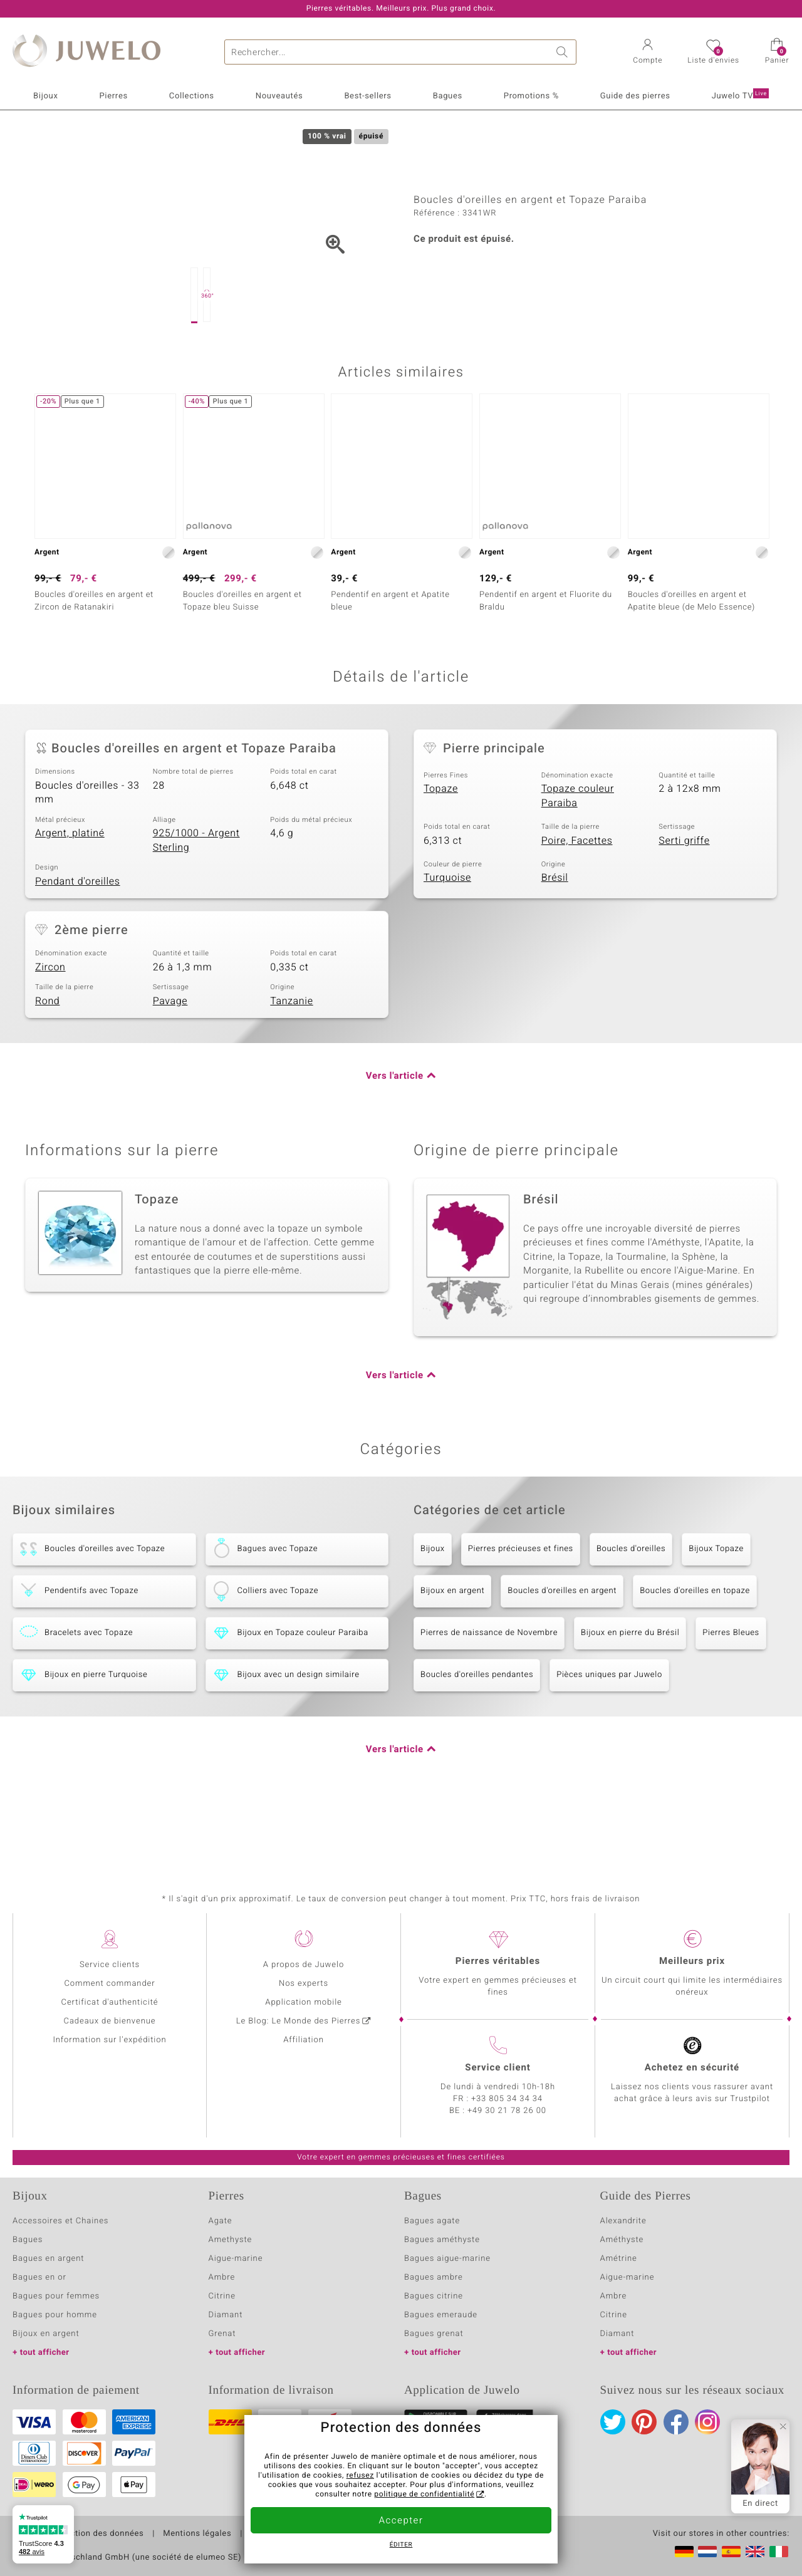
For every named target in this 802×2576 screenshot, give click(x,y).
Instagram (707, 2421)
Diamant (226, 2315)
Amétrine (618, 2259)
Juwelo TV (740, 95)
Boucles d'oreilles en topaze (695, 1650)
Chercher (564, 52)
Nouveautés (279, 96)
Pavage (170, 1059)
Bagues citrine (433, 2296)
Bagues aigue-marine (447, 2259)
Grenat (222, 2334)
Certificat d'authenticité (110, 2002)
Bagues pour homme (55, 2315)
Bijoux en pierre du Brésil (630, 1692)
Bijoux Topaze (716, 1608)
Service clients (110, 1965)
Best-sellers (367, 96)
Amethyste (231, 2240)
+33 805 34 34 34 (507, 2099)
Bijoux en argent (452, 1650)
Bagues (447, 96)
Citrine (222, 2296)
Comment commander (109, 1984)
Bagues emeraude (440, 2315)
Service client (497, 2068)
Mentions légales (197, 2534)
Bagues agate (432, 2221)
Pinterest (644, 2421)
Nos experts (303, 1984)
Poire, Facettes (577, 899)
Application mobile (303, 2002)
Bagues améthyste (442, 2240)
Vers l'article (395, 1135)
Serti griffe (684, 899)
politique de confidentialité (424, 2494)
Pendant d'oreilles (77, 940)
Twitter (612, 2421)
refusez (360, 2475)
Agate (220, 2221)
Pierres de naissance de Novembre (489, 1692)
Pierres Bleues (730, 1692)
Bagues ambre (433, 2277)
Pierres (113, 96)
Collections (191, 96)
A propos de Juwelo (303, 1965)
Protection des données (96, 2534)
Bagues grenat (434, 2334)
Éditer (401, 2545)
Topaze (441, 847)
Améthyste (622, 2240)
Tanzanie (291, 1059)
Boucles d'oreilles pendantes (476, 1734)
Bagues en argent (48, 2259)
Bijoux (45, 96)
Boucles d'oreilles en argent (562, 1650)
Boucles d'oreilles (630, 1608)
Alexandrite (623, 2221)
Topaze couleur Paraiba (577, 855)
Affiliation (303, 2040)
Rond (47, 1059)
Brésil (554, 936)
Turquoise (447, 936)
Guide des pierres (635, 96)
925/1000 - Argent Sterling (196, 899)
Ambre (222, 2277)
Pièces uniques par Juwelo (609, 1734)
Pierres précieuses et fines (520, 1608)
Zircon (50, 1026)
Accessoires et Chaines (60, 2221)
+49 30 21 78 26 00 (506, 2111)
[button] (647, 52)
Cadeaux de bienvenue (110, 2021)
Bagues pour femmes (56, 2296)
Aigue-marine (236, 2259)
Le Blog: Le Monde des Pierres (298, 2021)
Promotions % (531, 96)
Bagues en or (39, 2277)
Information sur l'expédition (109, 2040)
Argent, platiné (70, 892)
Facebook (676, 2421)
